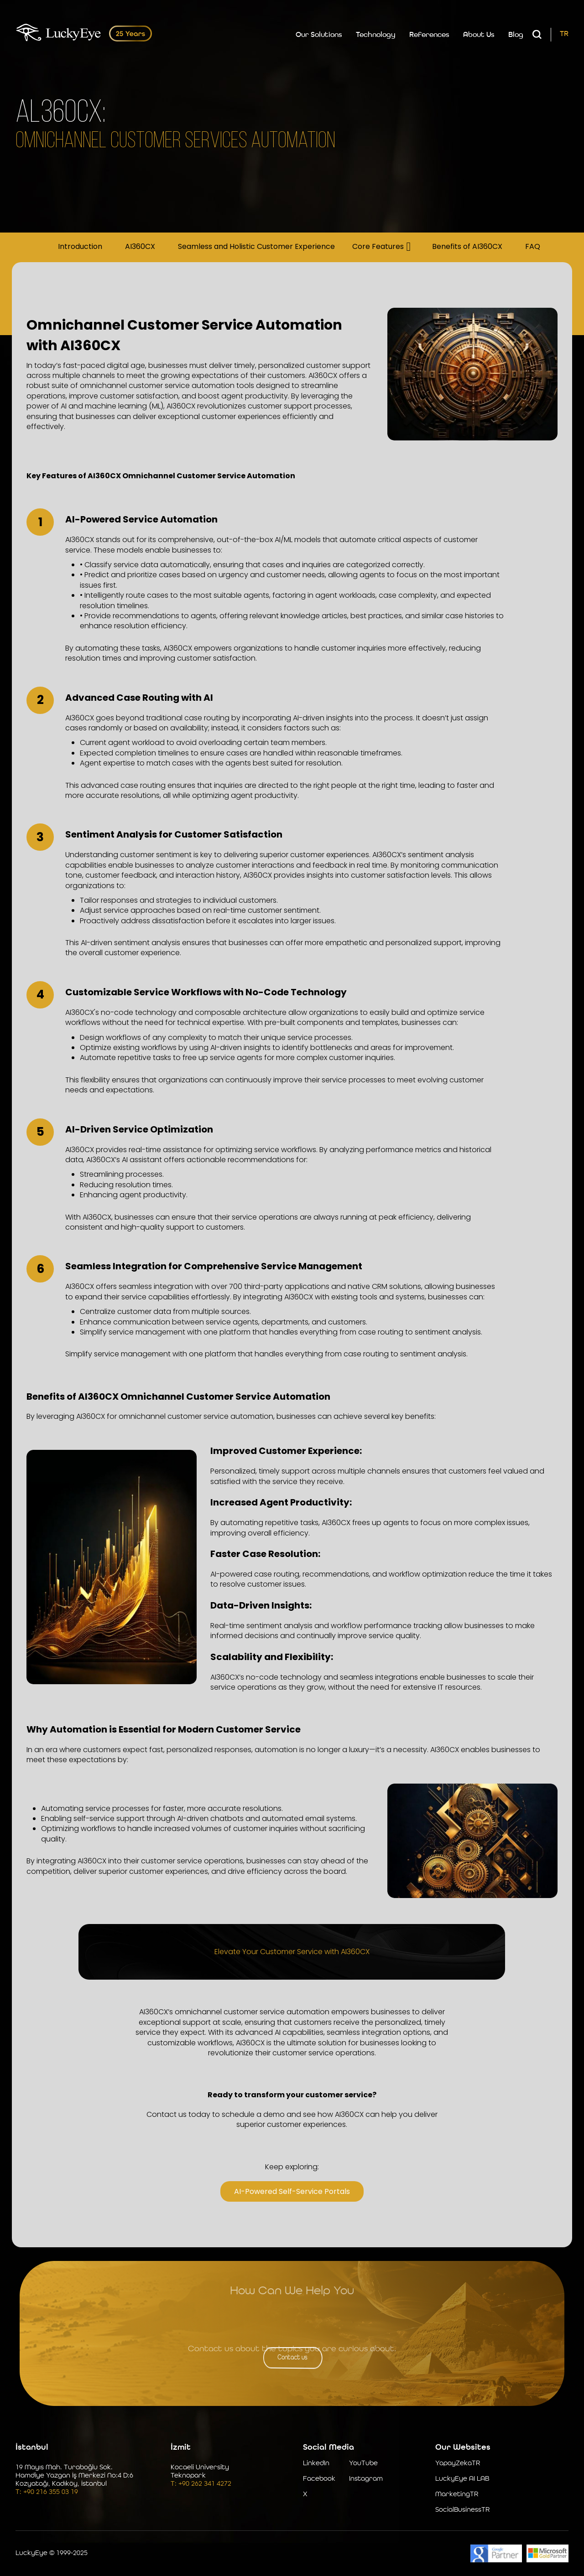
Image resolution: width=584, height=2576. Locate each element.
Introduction (80, 247)
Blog (515, 35)
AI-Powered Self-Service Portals (292, 2191)
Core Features (378, 247)
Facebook (319, 2479)
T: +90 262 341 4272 (201, 2484)
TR (564, 34)
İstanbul (32, 2447)
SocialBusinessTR (462, 2510)
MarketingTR (456, 2494)
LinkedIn (316, 2463)
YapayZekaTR (457, 2463)
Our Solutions (319, 35)
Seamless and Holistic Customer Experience (256, 247)
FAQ (532, 247)
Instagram (366, 2479)
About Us (479, 35)
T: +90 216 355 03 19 (47, 2492)
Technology (376, 35)
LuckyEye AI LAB (462, 2479)
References (429, 35)
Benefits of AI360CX (467, 247)
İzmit (181, 2447)
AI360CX (140, 247)
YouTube (363, 2463)
